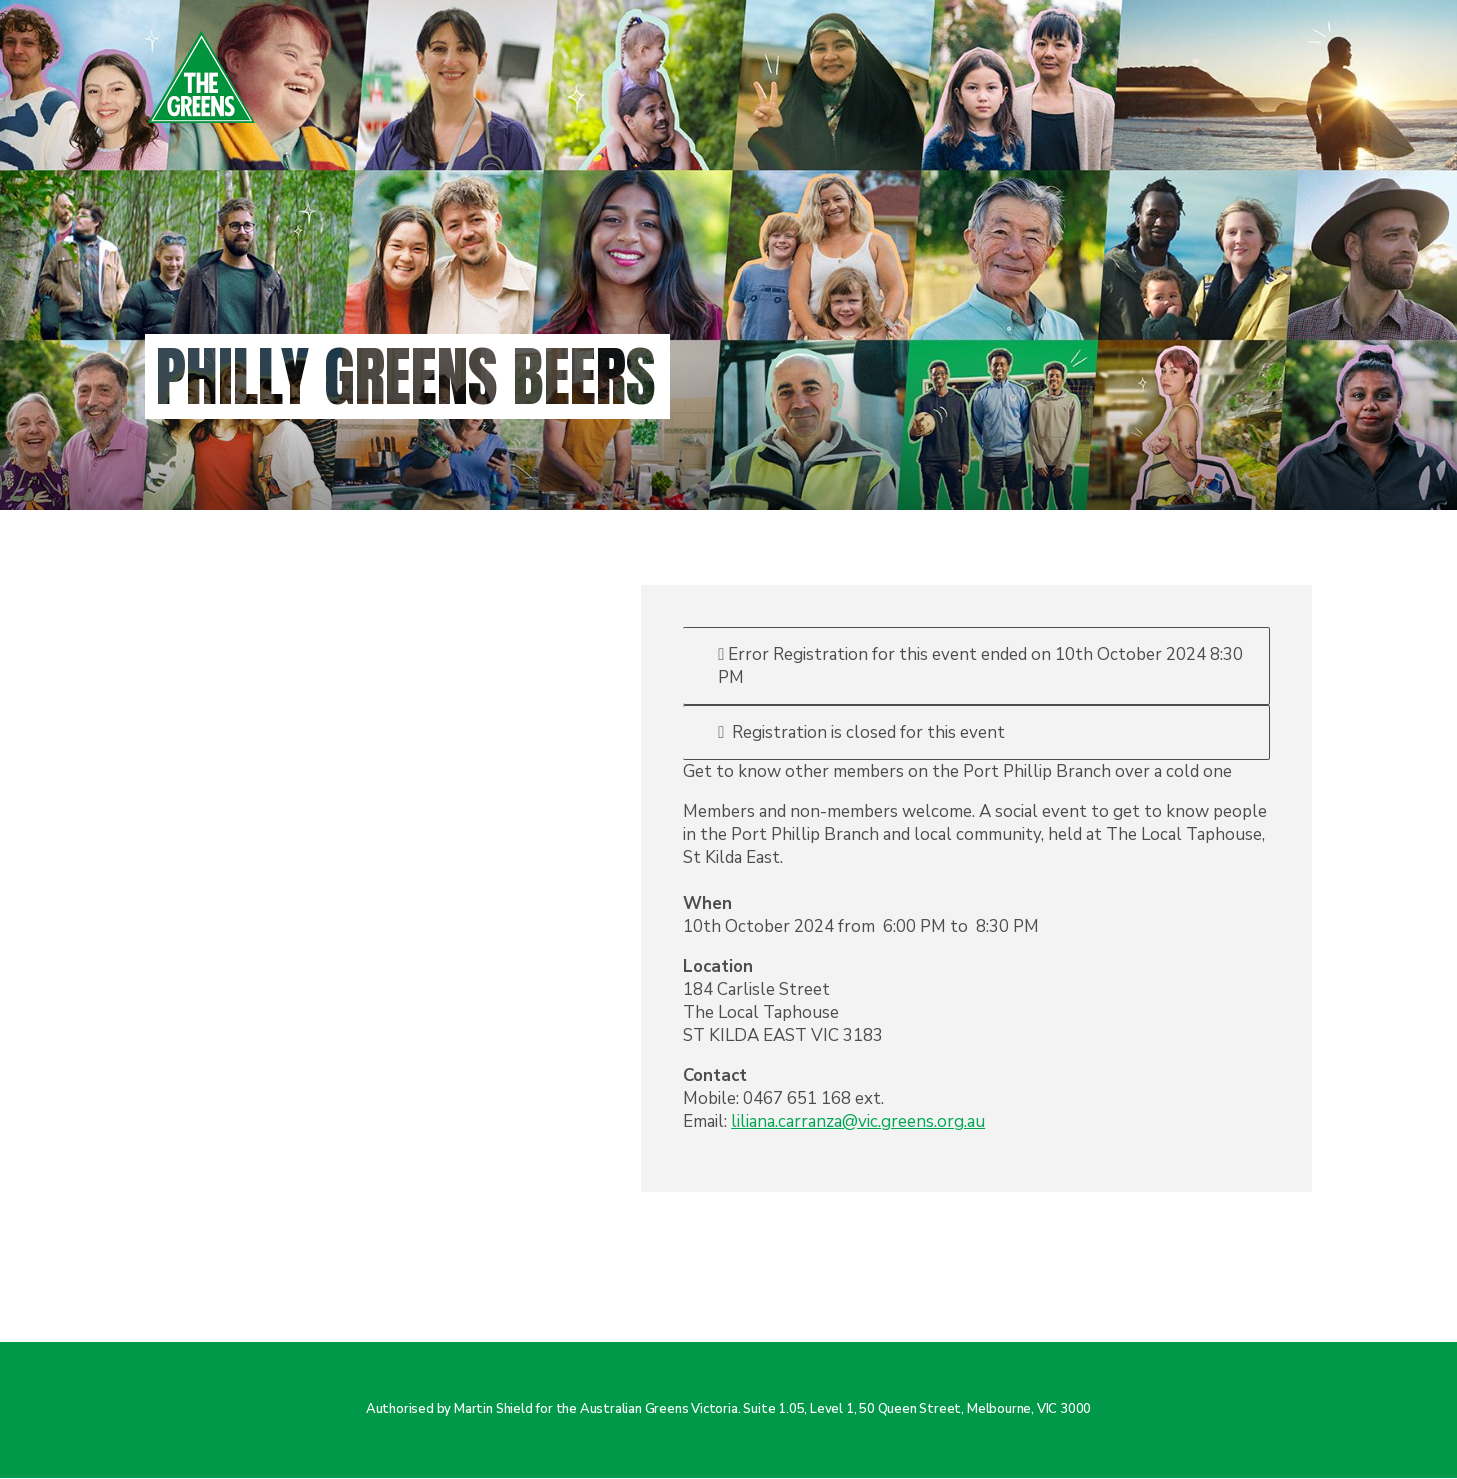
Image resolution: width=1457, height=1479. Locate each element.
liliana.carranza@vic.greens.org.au (858, 1121)
